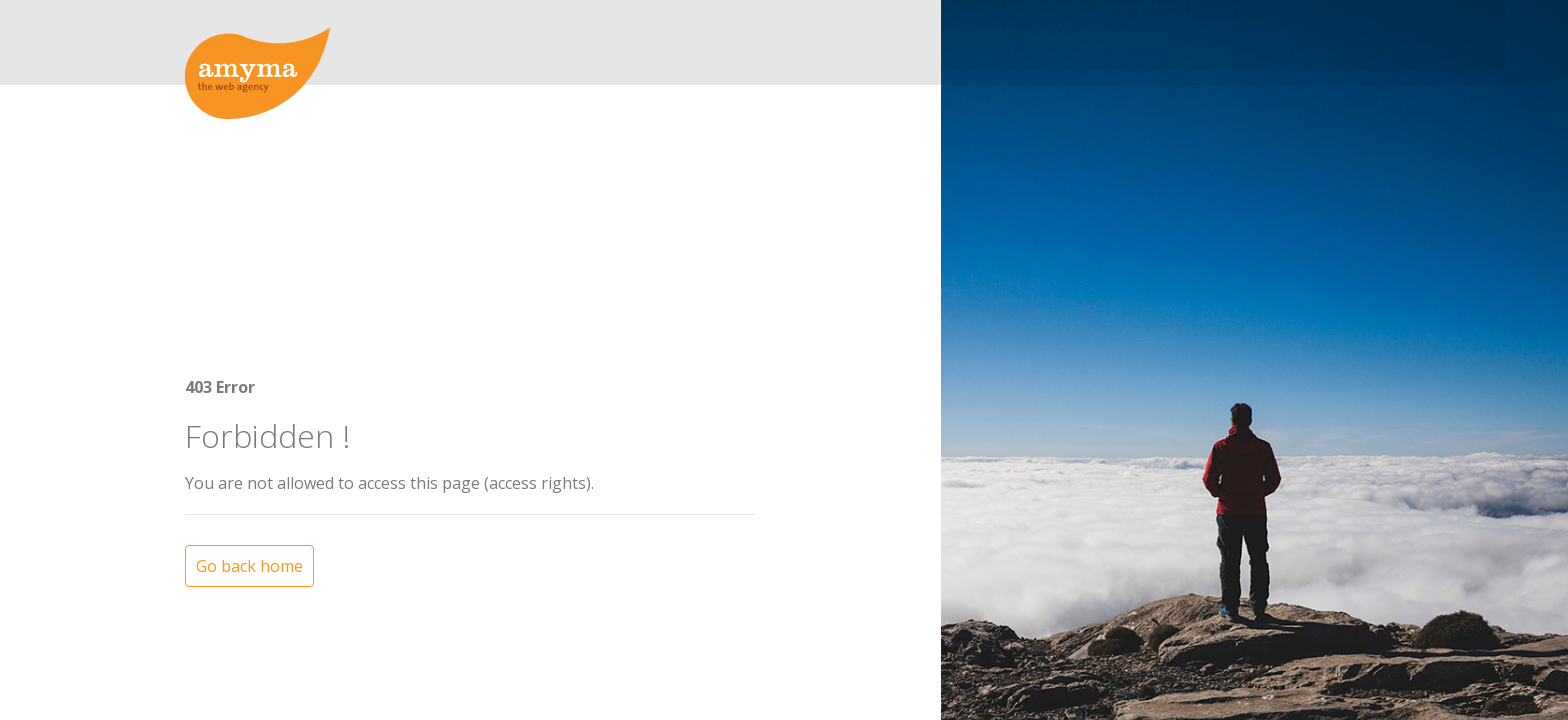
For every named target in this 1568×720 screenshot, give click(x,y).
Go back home (249, 501)
